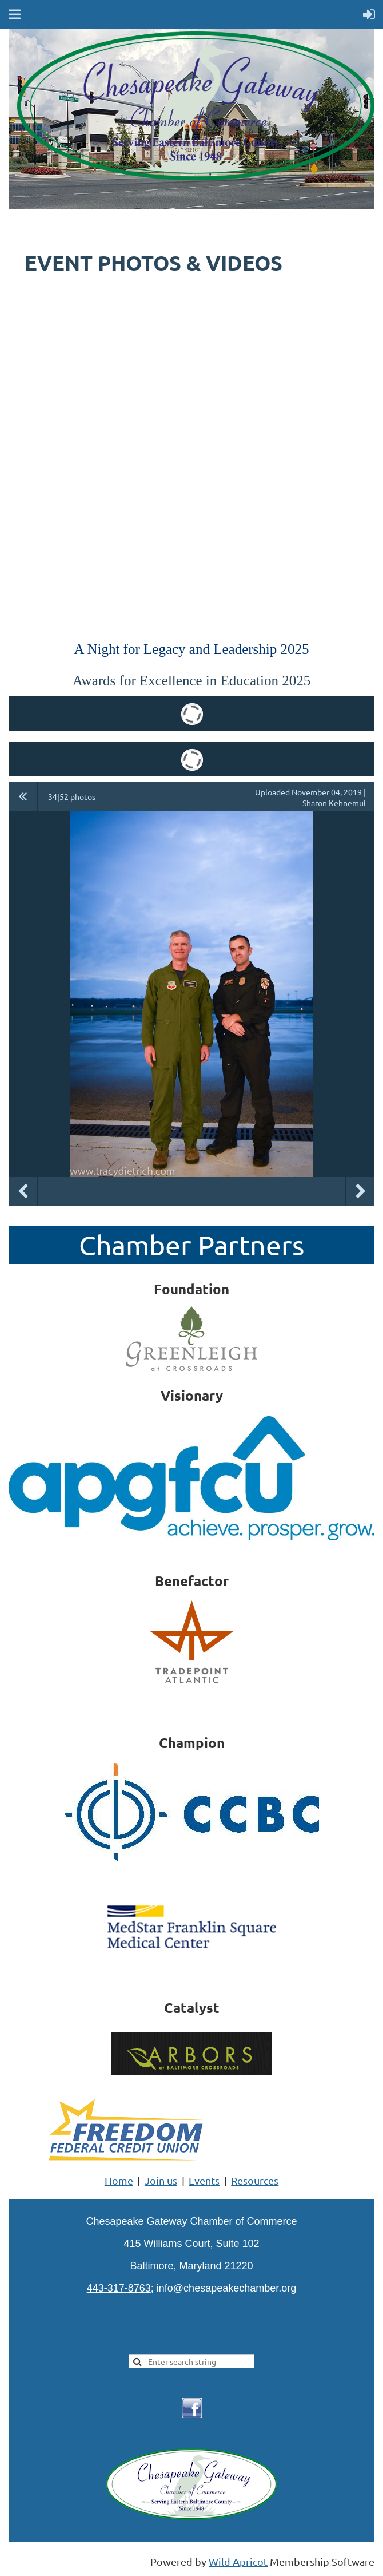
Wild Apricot (238, 2561)
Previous (23, 1191)
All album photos (23, 796)
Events (204, 2180)
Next (360, 1191)
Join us (161, 2180)
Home (119, 2180)
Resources (254, 2180)
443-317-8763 (119, 2288)
